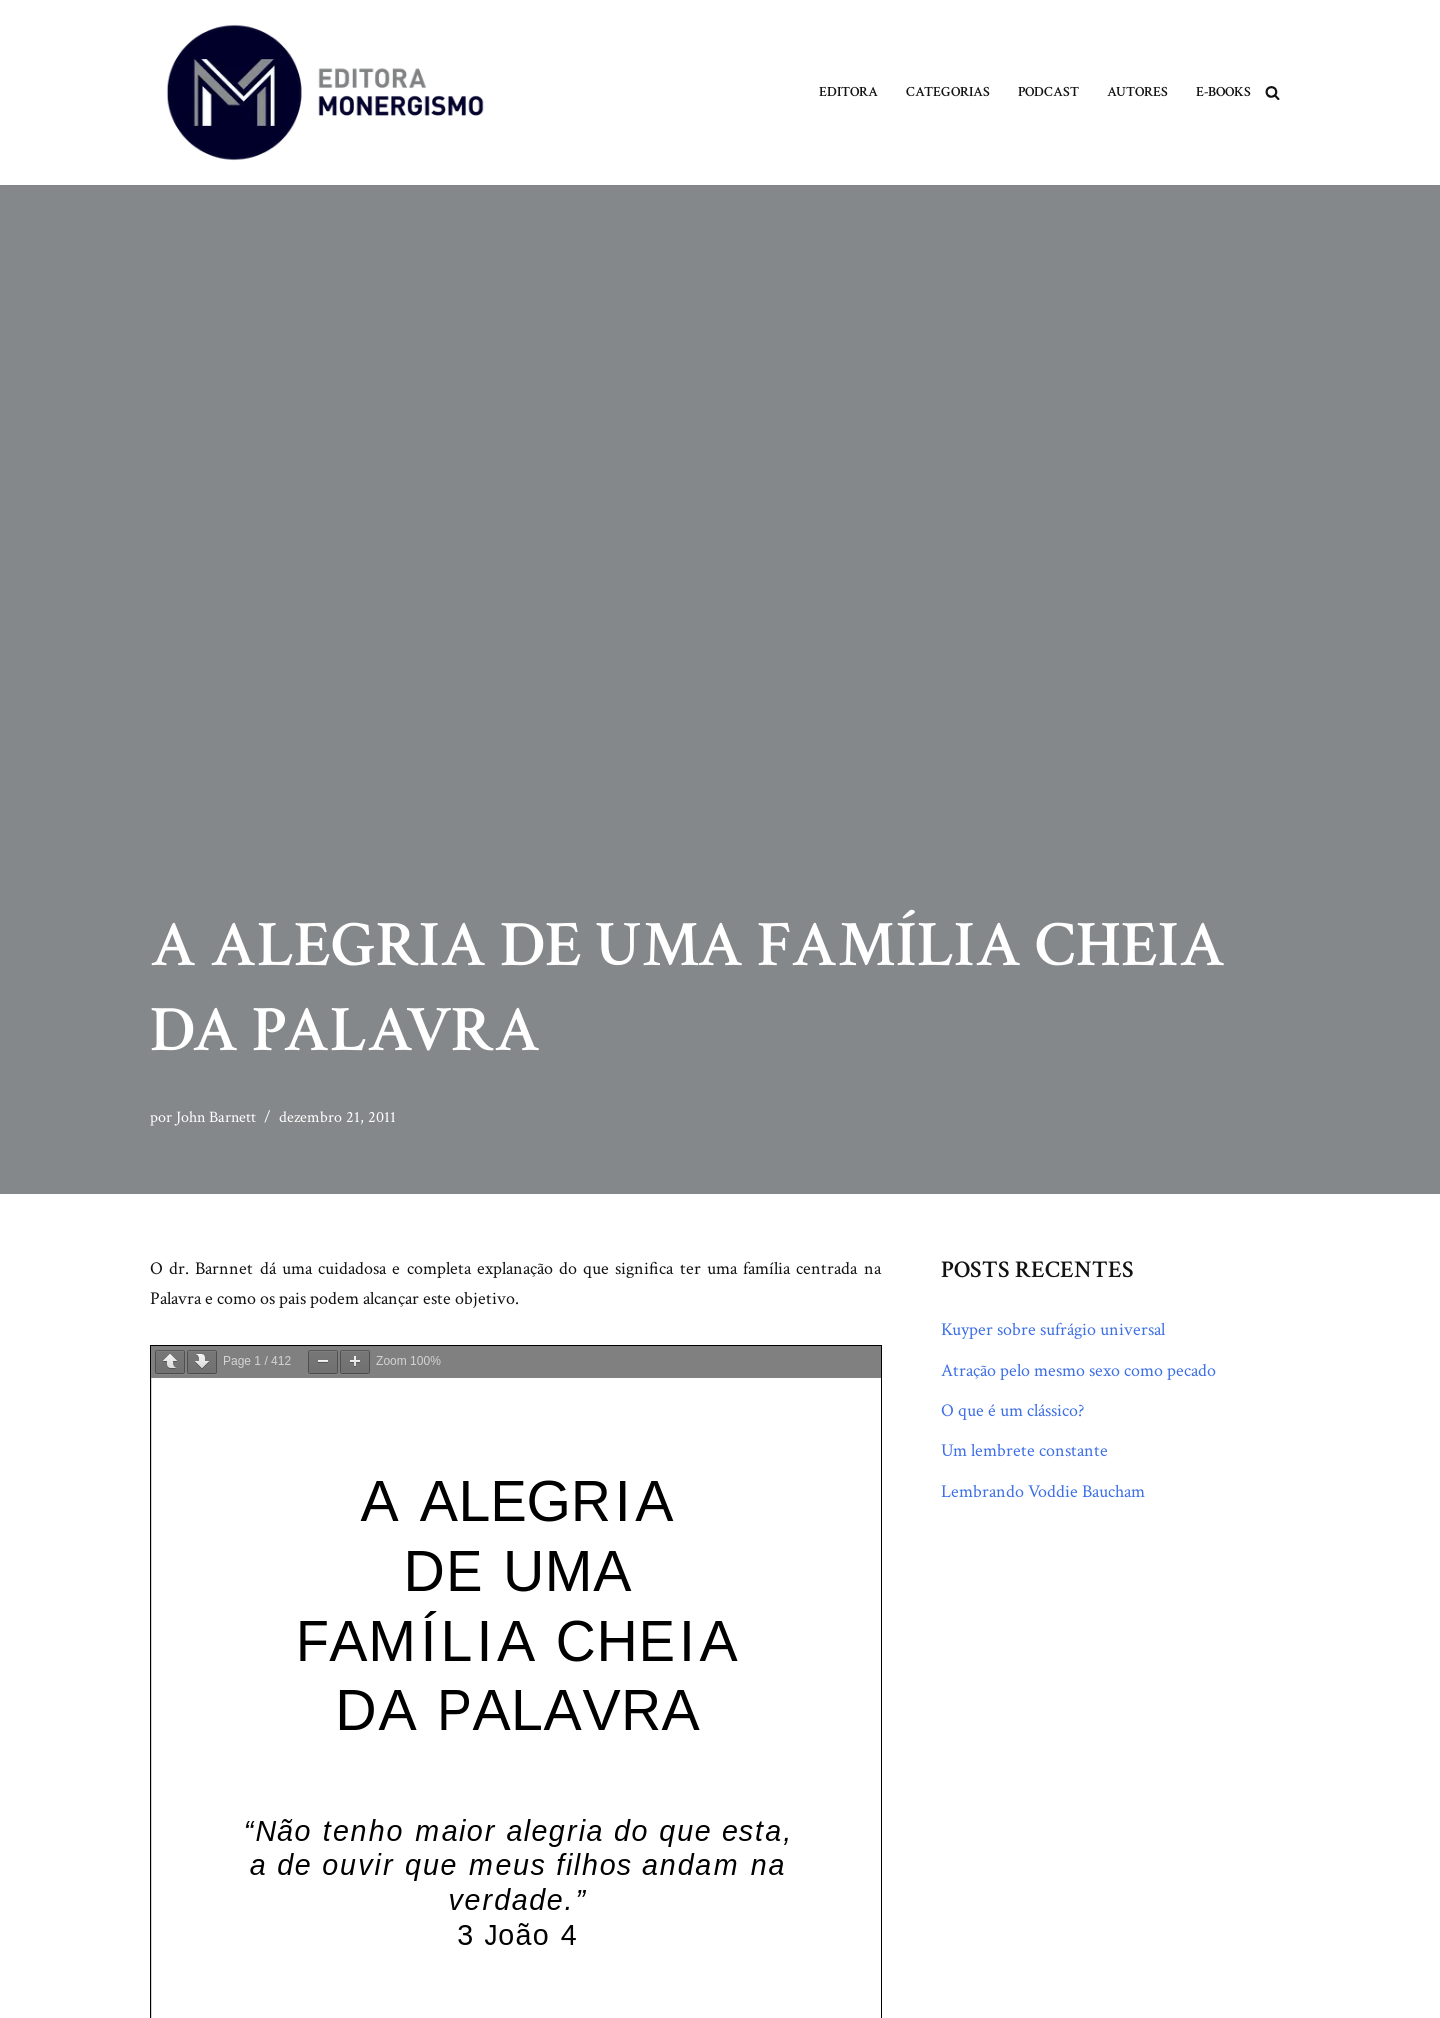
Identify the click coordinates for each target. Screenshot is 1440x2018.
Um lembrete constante (1024, 1451)
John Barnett (216, 1117)
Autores (1137, 92)
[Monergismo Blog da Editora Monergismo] (325, 92)
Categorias (948, 92)
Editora (848, 92)
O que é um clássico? (1012, 1410)
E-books (1223, 92)
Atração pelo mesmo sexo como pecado (1078, 1370)
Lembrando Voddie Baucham (1043, 1491)
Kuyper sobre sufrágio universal (1053, 1329)
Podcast (1048, 92)
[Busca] (1272, 92)
